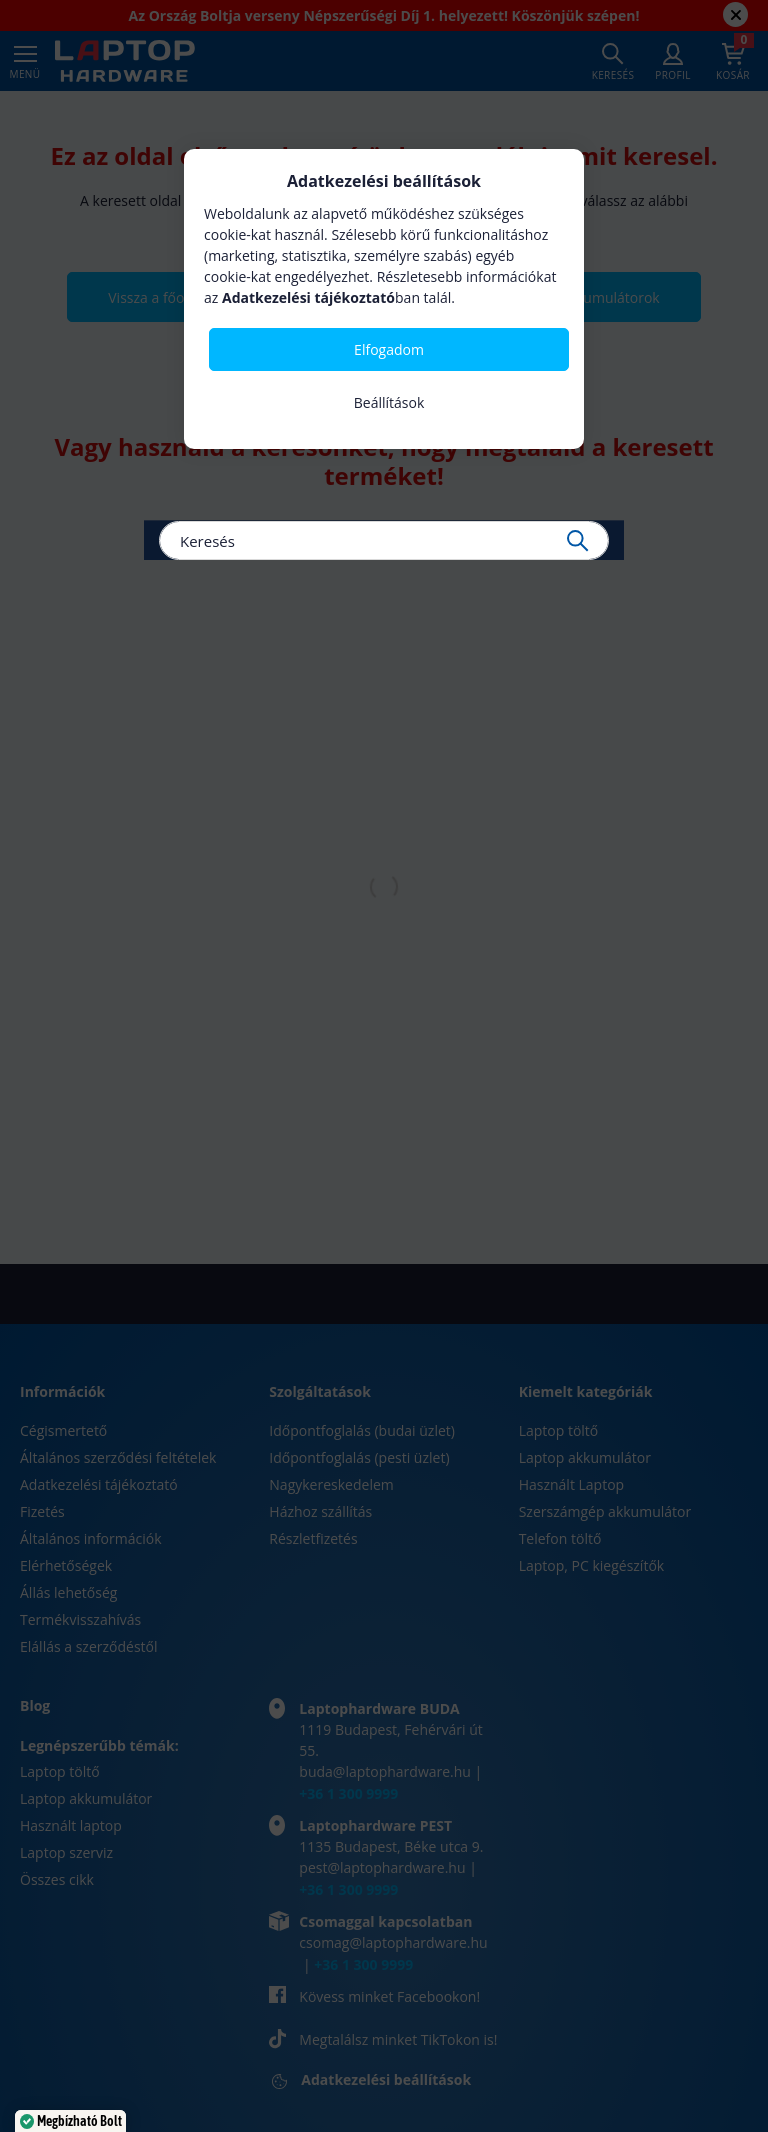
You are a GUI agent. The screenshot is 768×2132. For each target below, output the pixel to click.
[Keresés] (384, 540)
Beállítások (389, 402)
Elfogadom (389, 349)
